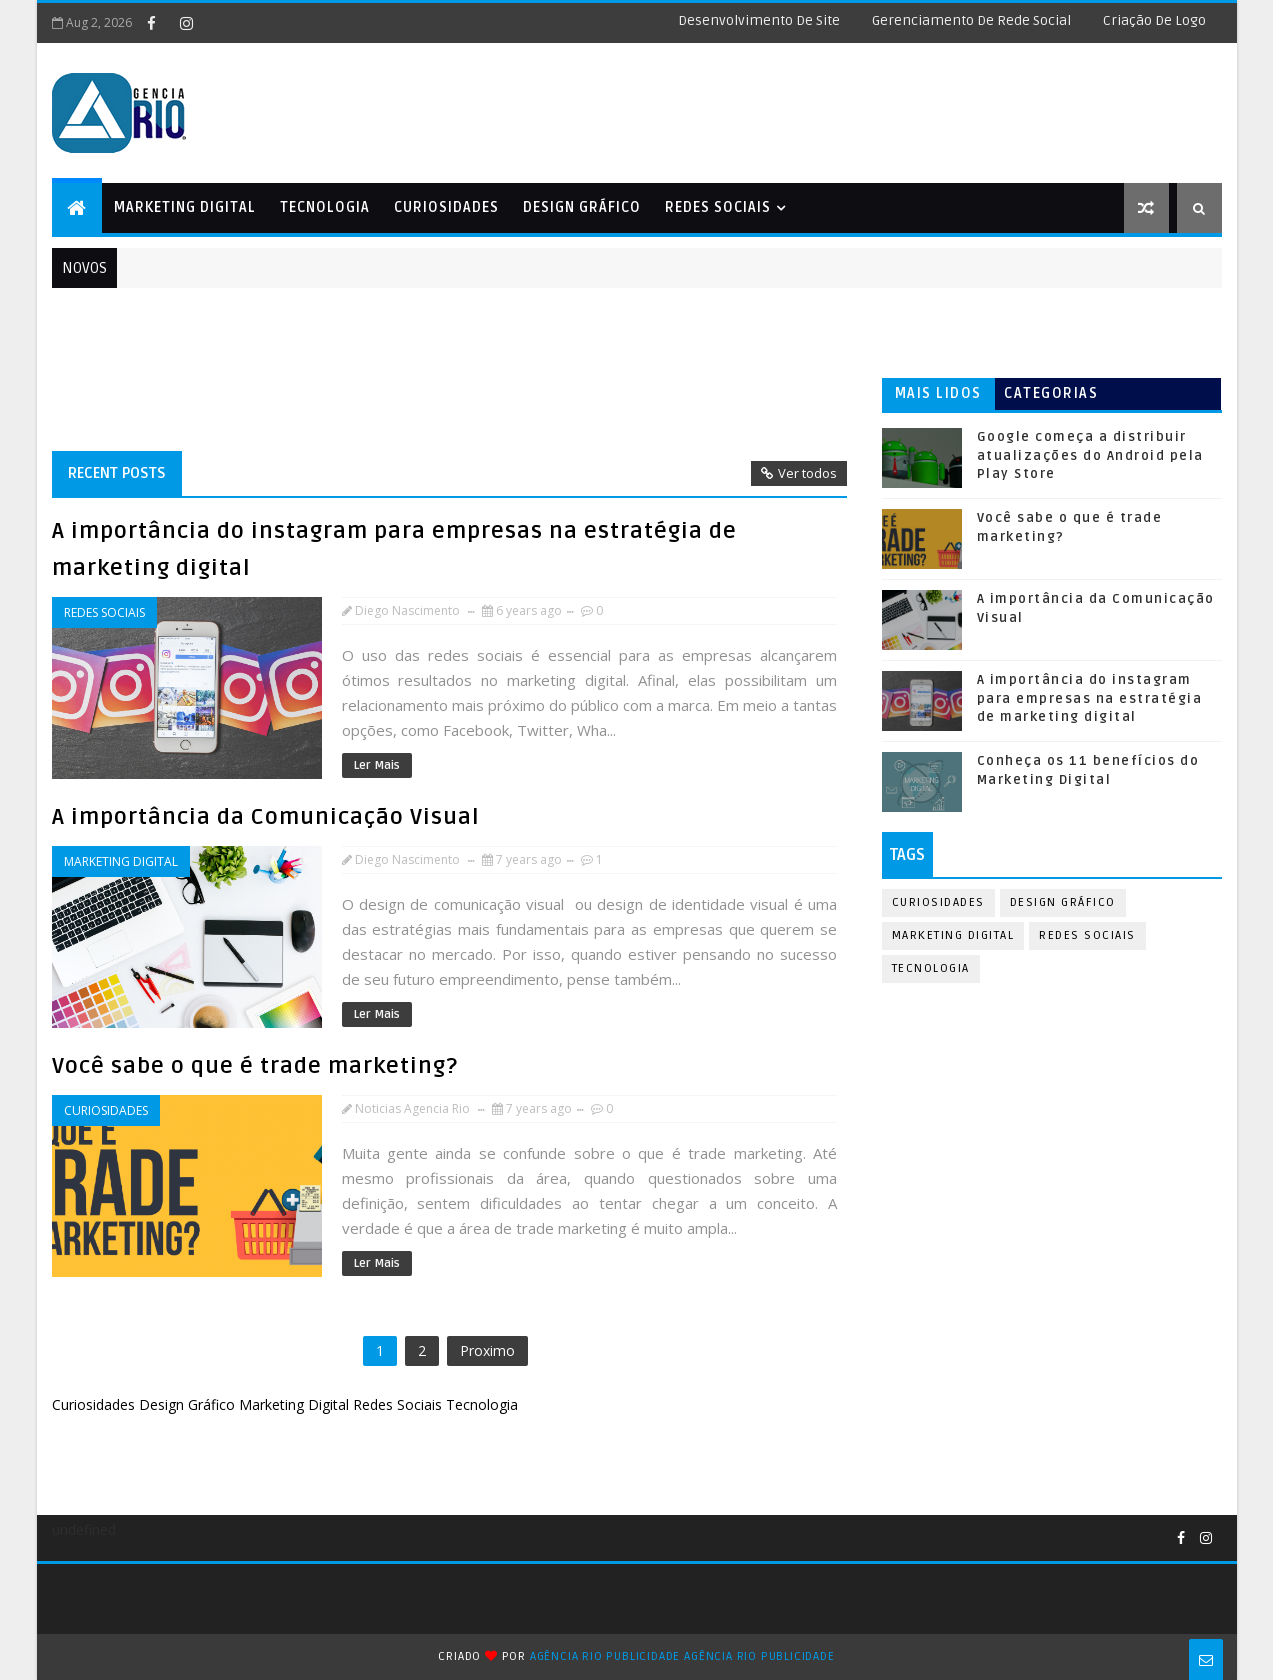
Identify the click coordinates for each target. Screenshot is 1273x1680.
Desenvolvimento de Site (759, 20)
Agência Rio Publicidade (605, 1656)
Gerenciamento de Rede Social (971, 20)
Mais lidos (938, 393)
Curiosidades (446, 207)
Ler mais (377, 765)
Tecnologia (325, 207)
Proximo (487, 1350)
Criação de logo (1154, 20)
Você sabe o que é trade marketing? (255, 1066)
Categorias (1051, 393)
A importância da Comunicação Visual (266, 817)
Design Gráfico (582, 207)
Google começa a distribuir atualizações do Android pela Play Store (1090, 455)
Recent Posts (117, 473)
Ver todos (807, 473)
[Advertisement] (726, 105)
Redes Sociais (718, 207)
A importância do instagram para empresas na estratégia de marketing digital (1090, 698)
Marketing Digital (185, 207)
